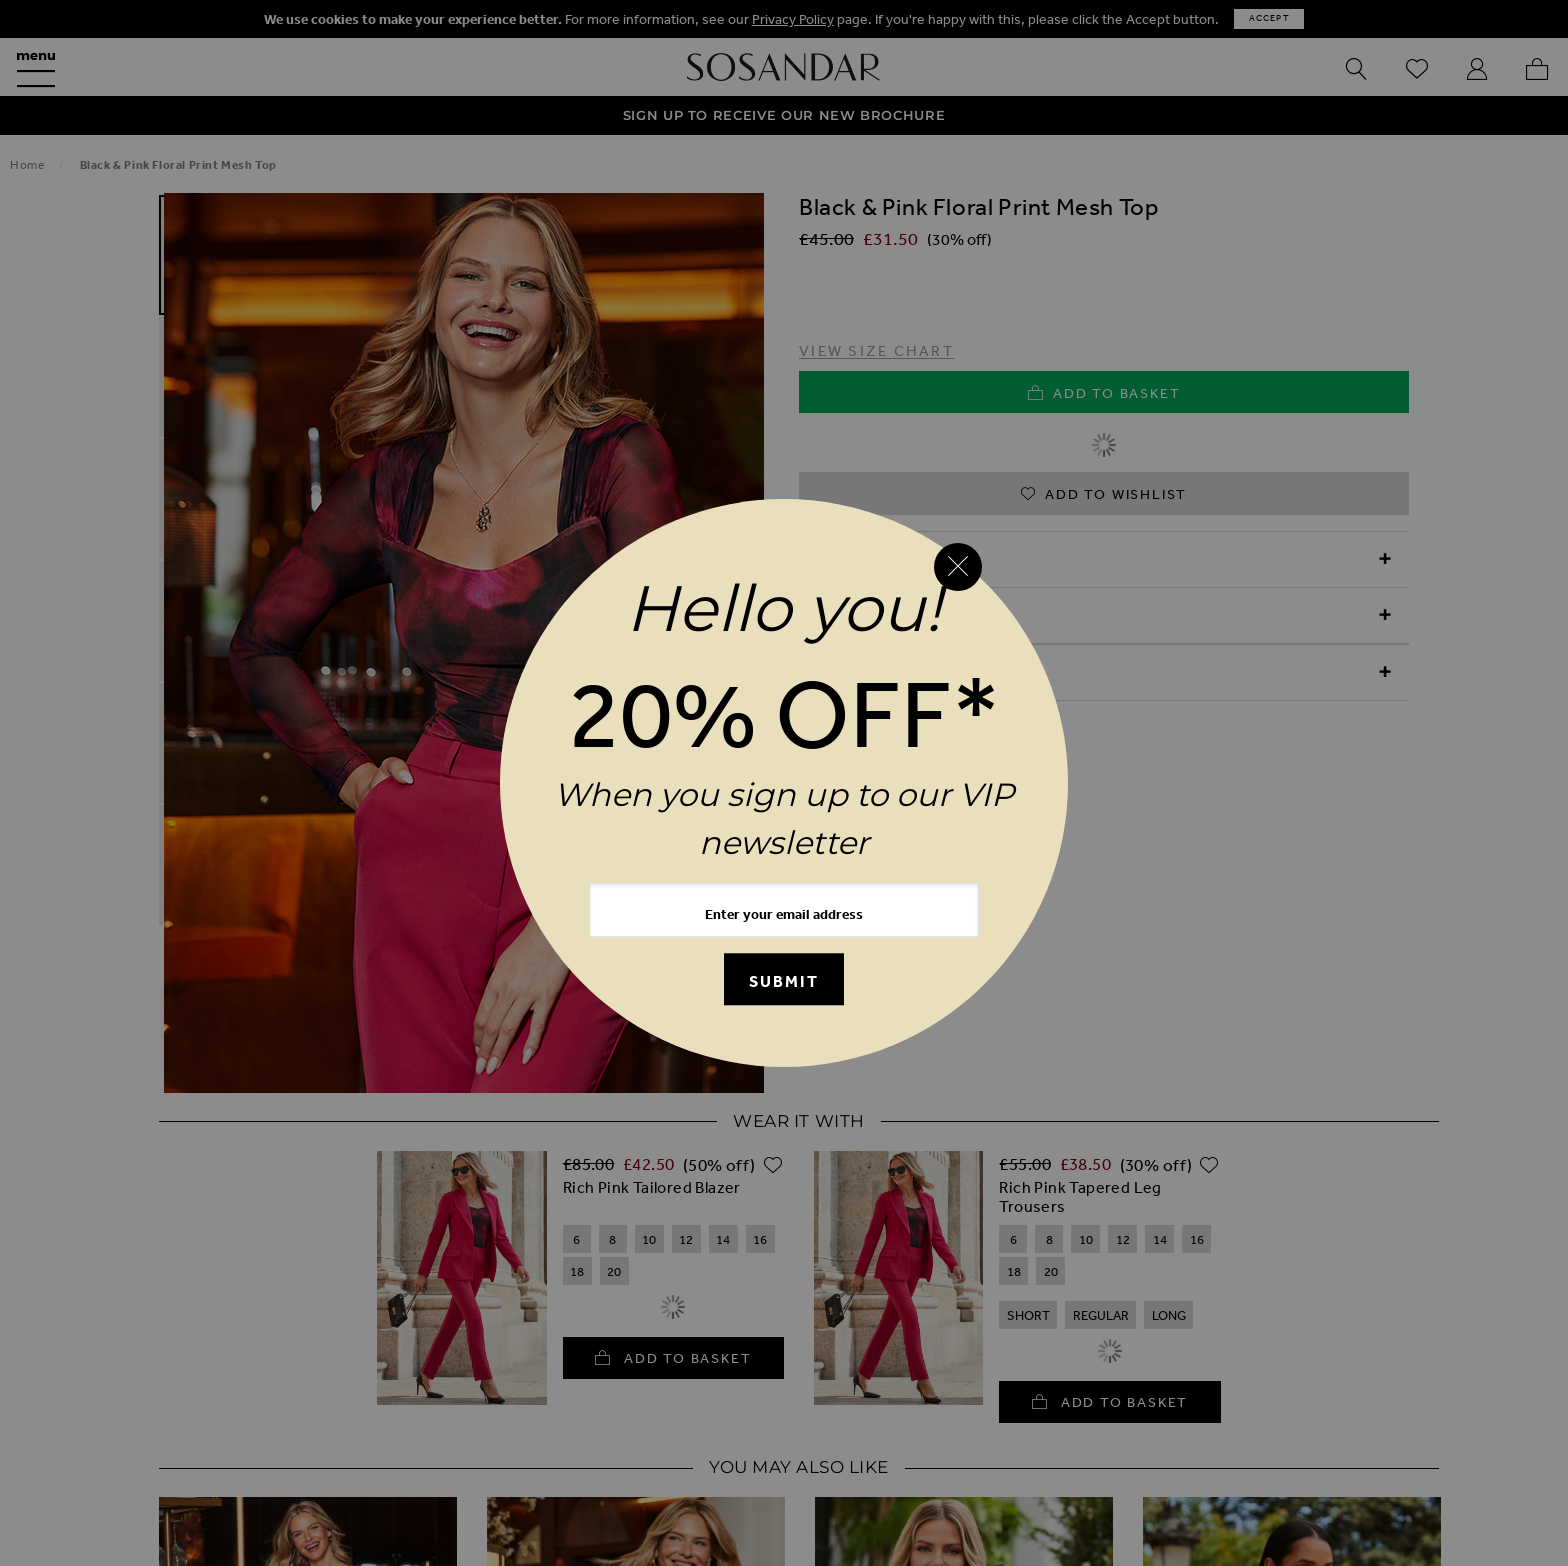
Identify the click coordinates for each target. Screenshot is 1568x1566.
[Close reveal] (958, 567)
